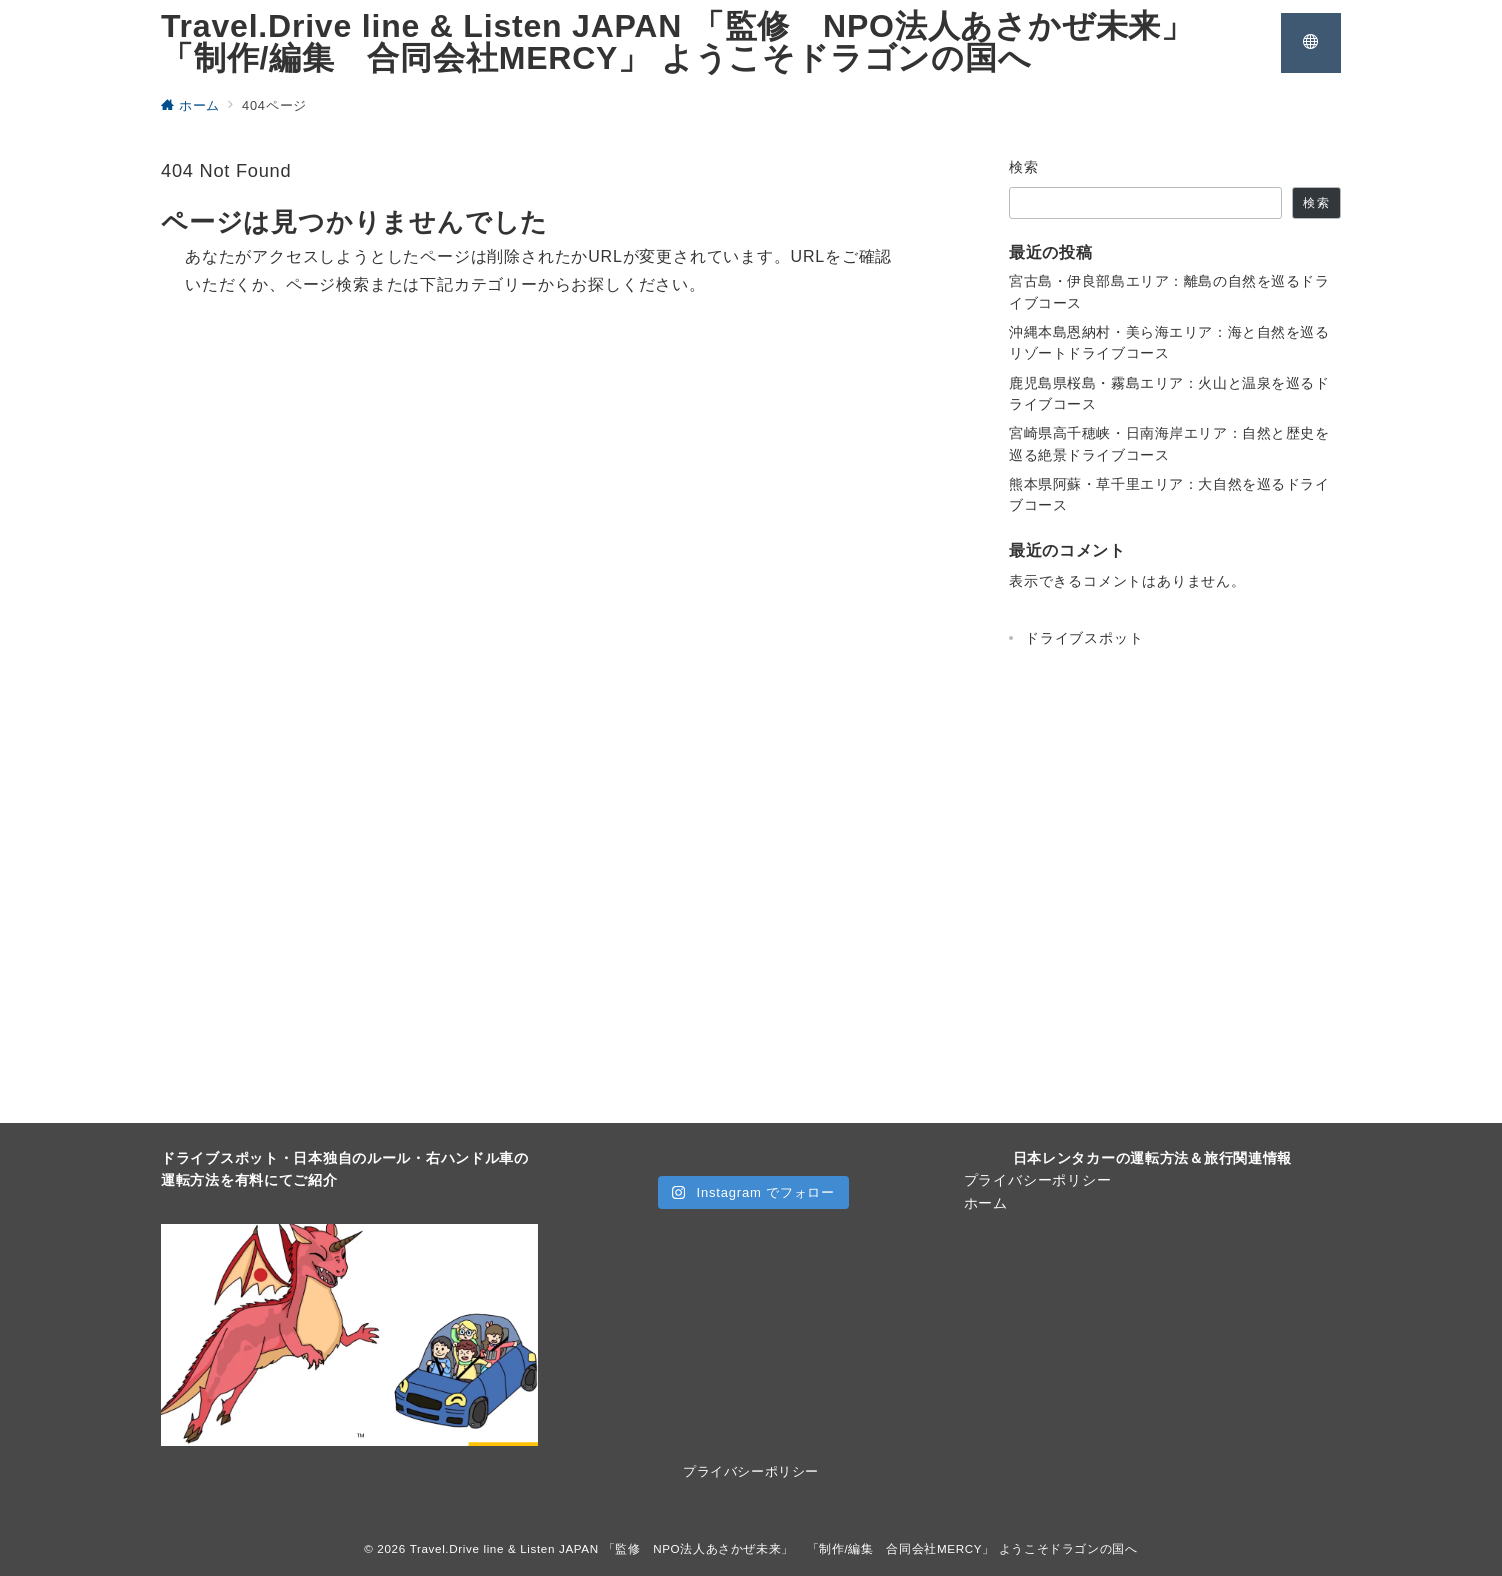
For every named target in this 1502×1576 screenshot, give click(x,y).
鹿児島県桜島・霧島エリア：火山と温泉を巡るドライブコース (1169, 393)
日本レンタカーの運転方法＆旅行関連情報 (1153, 1158)
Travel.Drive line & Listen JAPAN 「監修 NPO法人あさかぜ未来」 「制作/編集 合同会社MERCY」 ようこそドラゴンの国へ (694, 42)
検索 (1024, 167)
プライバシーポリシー (1038, 1180)
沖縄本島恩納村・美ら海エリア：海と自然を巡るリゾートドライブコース (1169, 342)
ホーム (986, 1203)
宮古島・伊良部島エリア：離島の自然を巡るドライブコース (1169, 291)
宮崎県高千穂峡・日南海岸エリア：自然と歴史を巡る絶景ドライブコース (1169, 443)
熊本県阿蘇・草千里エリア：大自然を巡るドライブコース (1169, 494)
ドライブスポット (1084, 638)
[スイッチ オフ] (1311, 43)
